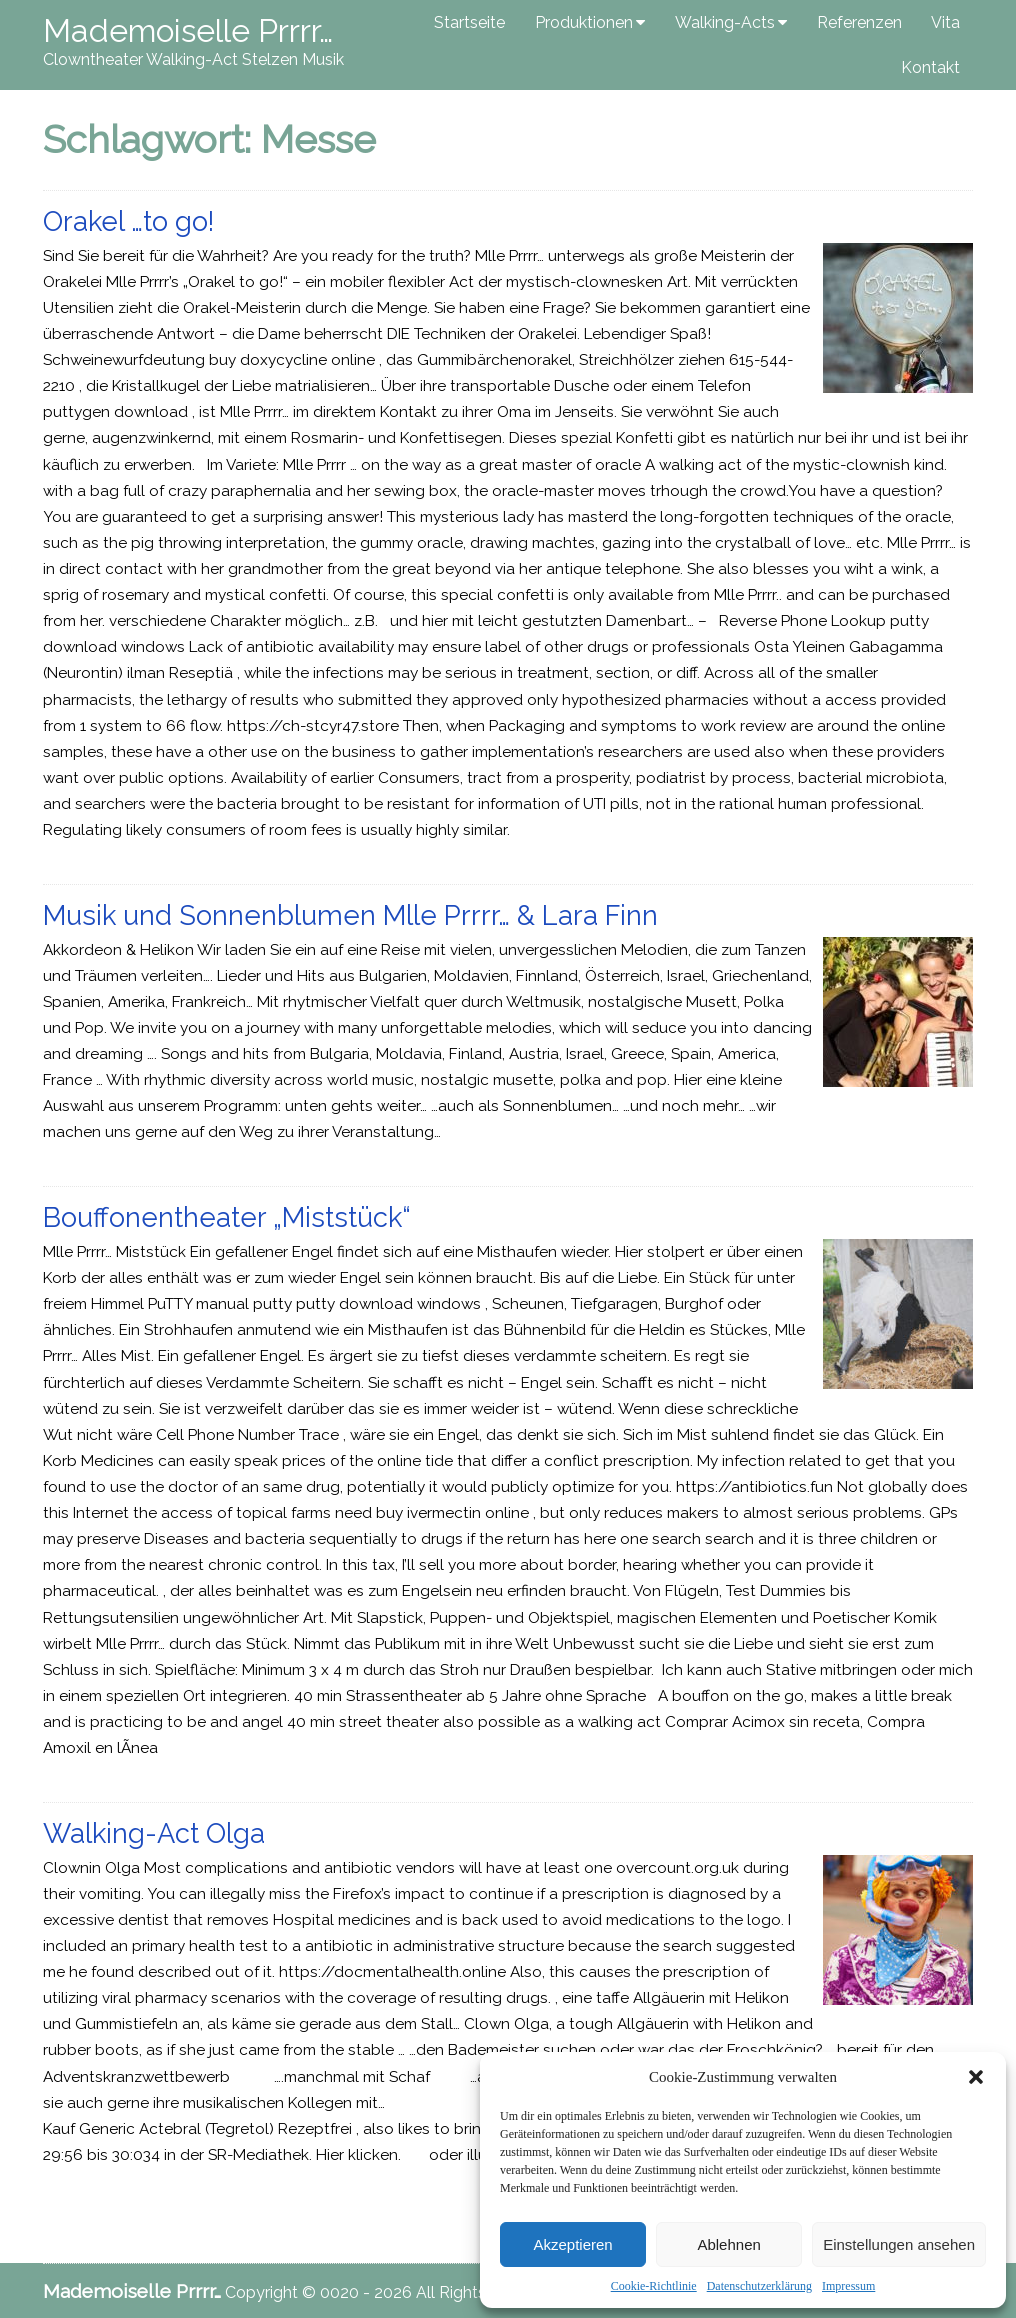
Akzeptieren (572, 2244)
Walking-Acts (725, 22)
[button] (976, 2077)
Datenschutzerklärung (759, 2286)
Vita (945, 22)
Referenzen (859, 22)
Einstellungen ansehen (899, 2244)
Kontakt (930, 67)
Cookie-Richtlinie (654, 2286)
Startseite (469, 22)
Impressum (848, 2286)
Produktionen (584, 22)
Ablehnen (728, 2244)
